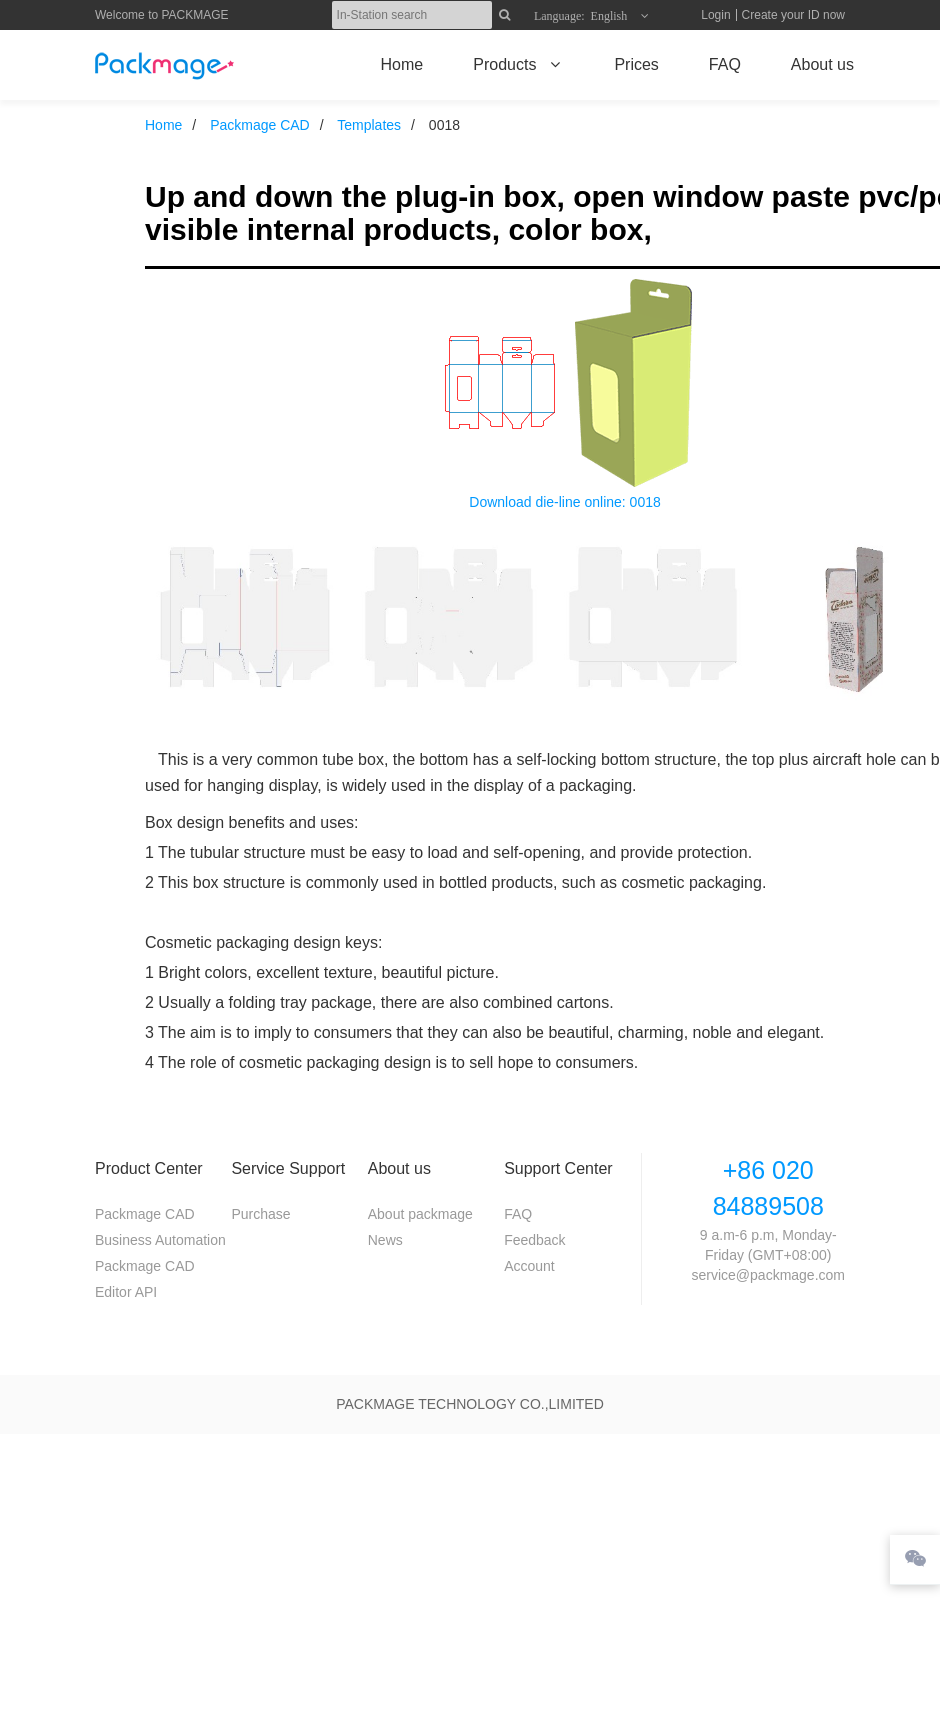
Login (715, 15)
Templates (369, 125)
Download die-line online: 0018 (564, 502)
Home (163, 125)
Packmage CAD (260, 125)
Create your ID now (793, 15)
